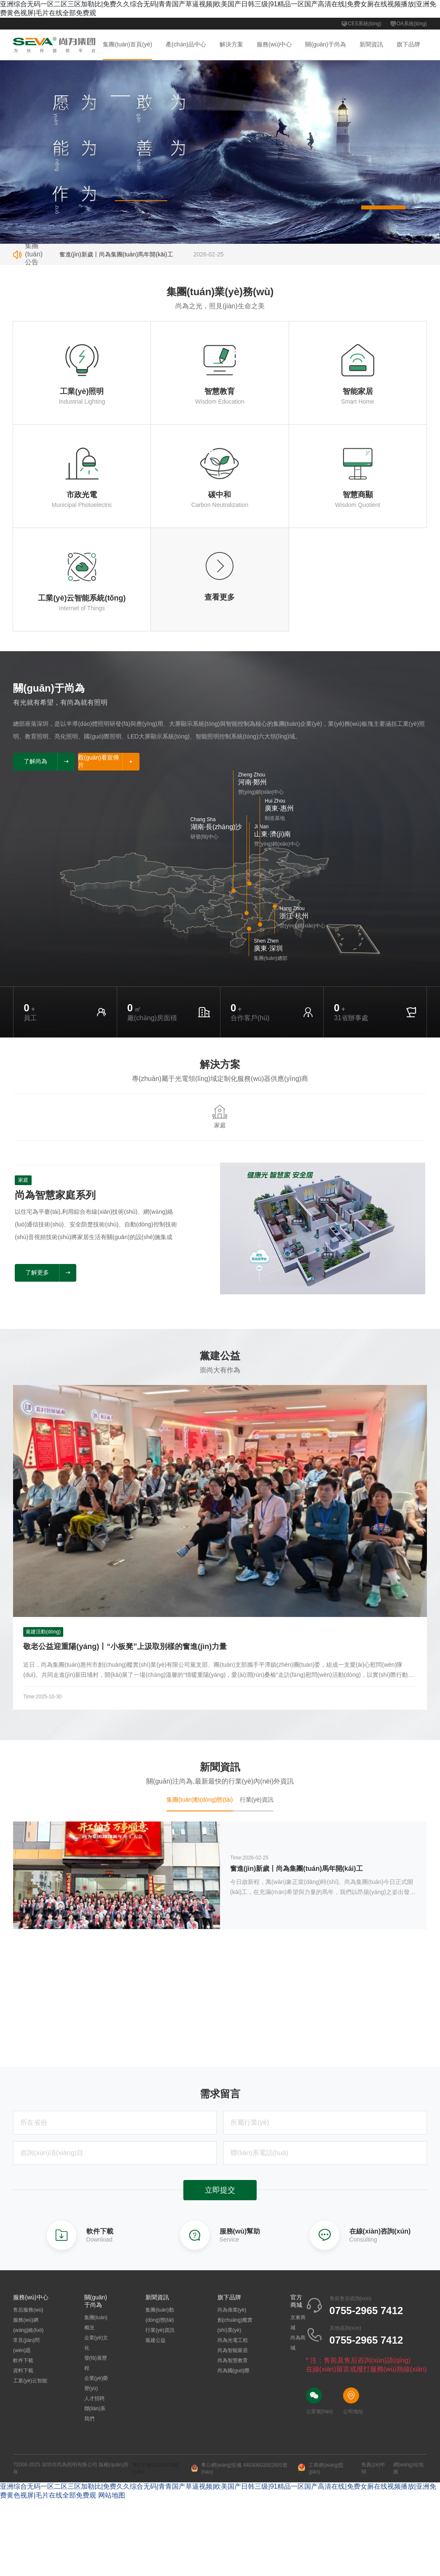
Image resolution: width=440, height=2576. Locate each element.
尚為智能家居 (232, 2351)
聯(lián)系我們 (95, 2414)
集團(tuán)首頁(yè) (127, 44)
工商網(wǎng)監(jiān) (321, 2469)
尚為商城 (298, 2344)
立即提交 (220, 2190)
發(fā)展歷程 (95, 2364)
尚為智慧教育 (232, 2361)
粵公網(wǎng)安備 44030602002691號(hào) (239, 2469)
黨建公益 (155, 2341)
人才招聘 (94, 2399)
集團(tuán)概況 (95, 2323)
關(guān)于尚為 (325, 44)
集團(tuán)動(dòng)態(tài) (159, 2316)
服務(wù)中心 (274, 44)
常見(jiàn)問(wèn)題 (26, 2346)
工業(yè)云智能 (30, 2382)
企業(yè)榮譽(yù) (96, 2384)
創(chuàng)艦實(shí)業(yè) (234, 2326)
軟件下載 (23, 2361)
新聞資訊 (371, 44)
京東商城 (298, 2323)
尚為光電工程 (232, 2341)
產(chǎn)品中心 (186, 44)
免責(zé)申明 (373, 2469)
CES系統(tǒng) (361, 23)
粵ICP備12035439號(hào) (156, 2469)
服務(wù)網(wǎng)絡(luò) (28, 2326)
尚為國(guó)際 (233, 2371)
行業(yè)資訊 (159, 2331)
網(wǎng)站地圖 (408, 2469)
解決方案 (231, 44)
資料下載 (23, 2371)
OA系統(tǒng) (408, 23)
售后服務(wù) (28, 2311)
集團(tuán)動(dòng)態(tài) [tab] (199, 1799)
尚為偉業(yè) (232, 2311)
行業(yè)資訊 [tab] (257, 1799)
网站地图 (111, 2496)
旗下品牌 (408, 44)
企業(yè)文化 (96, 2344)
